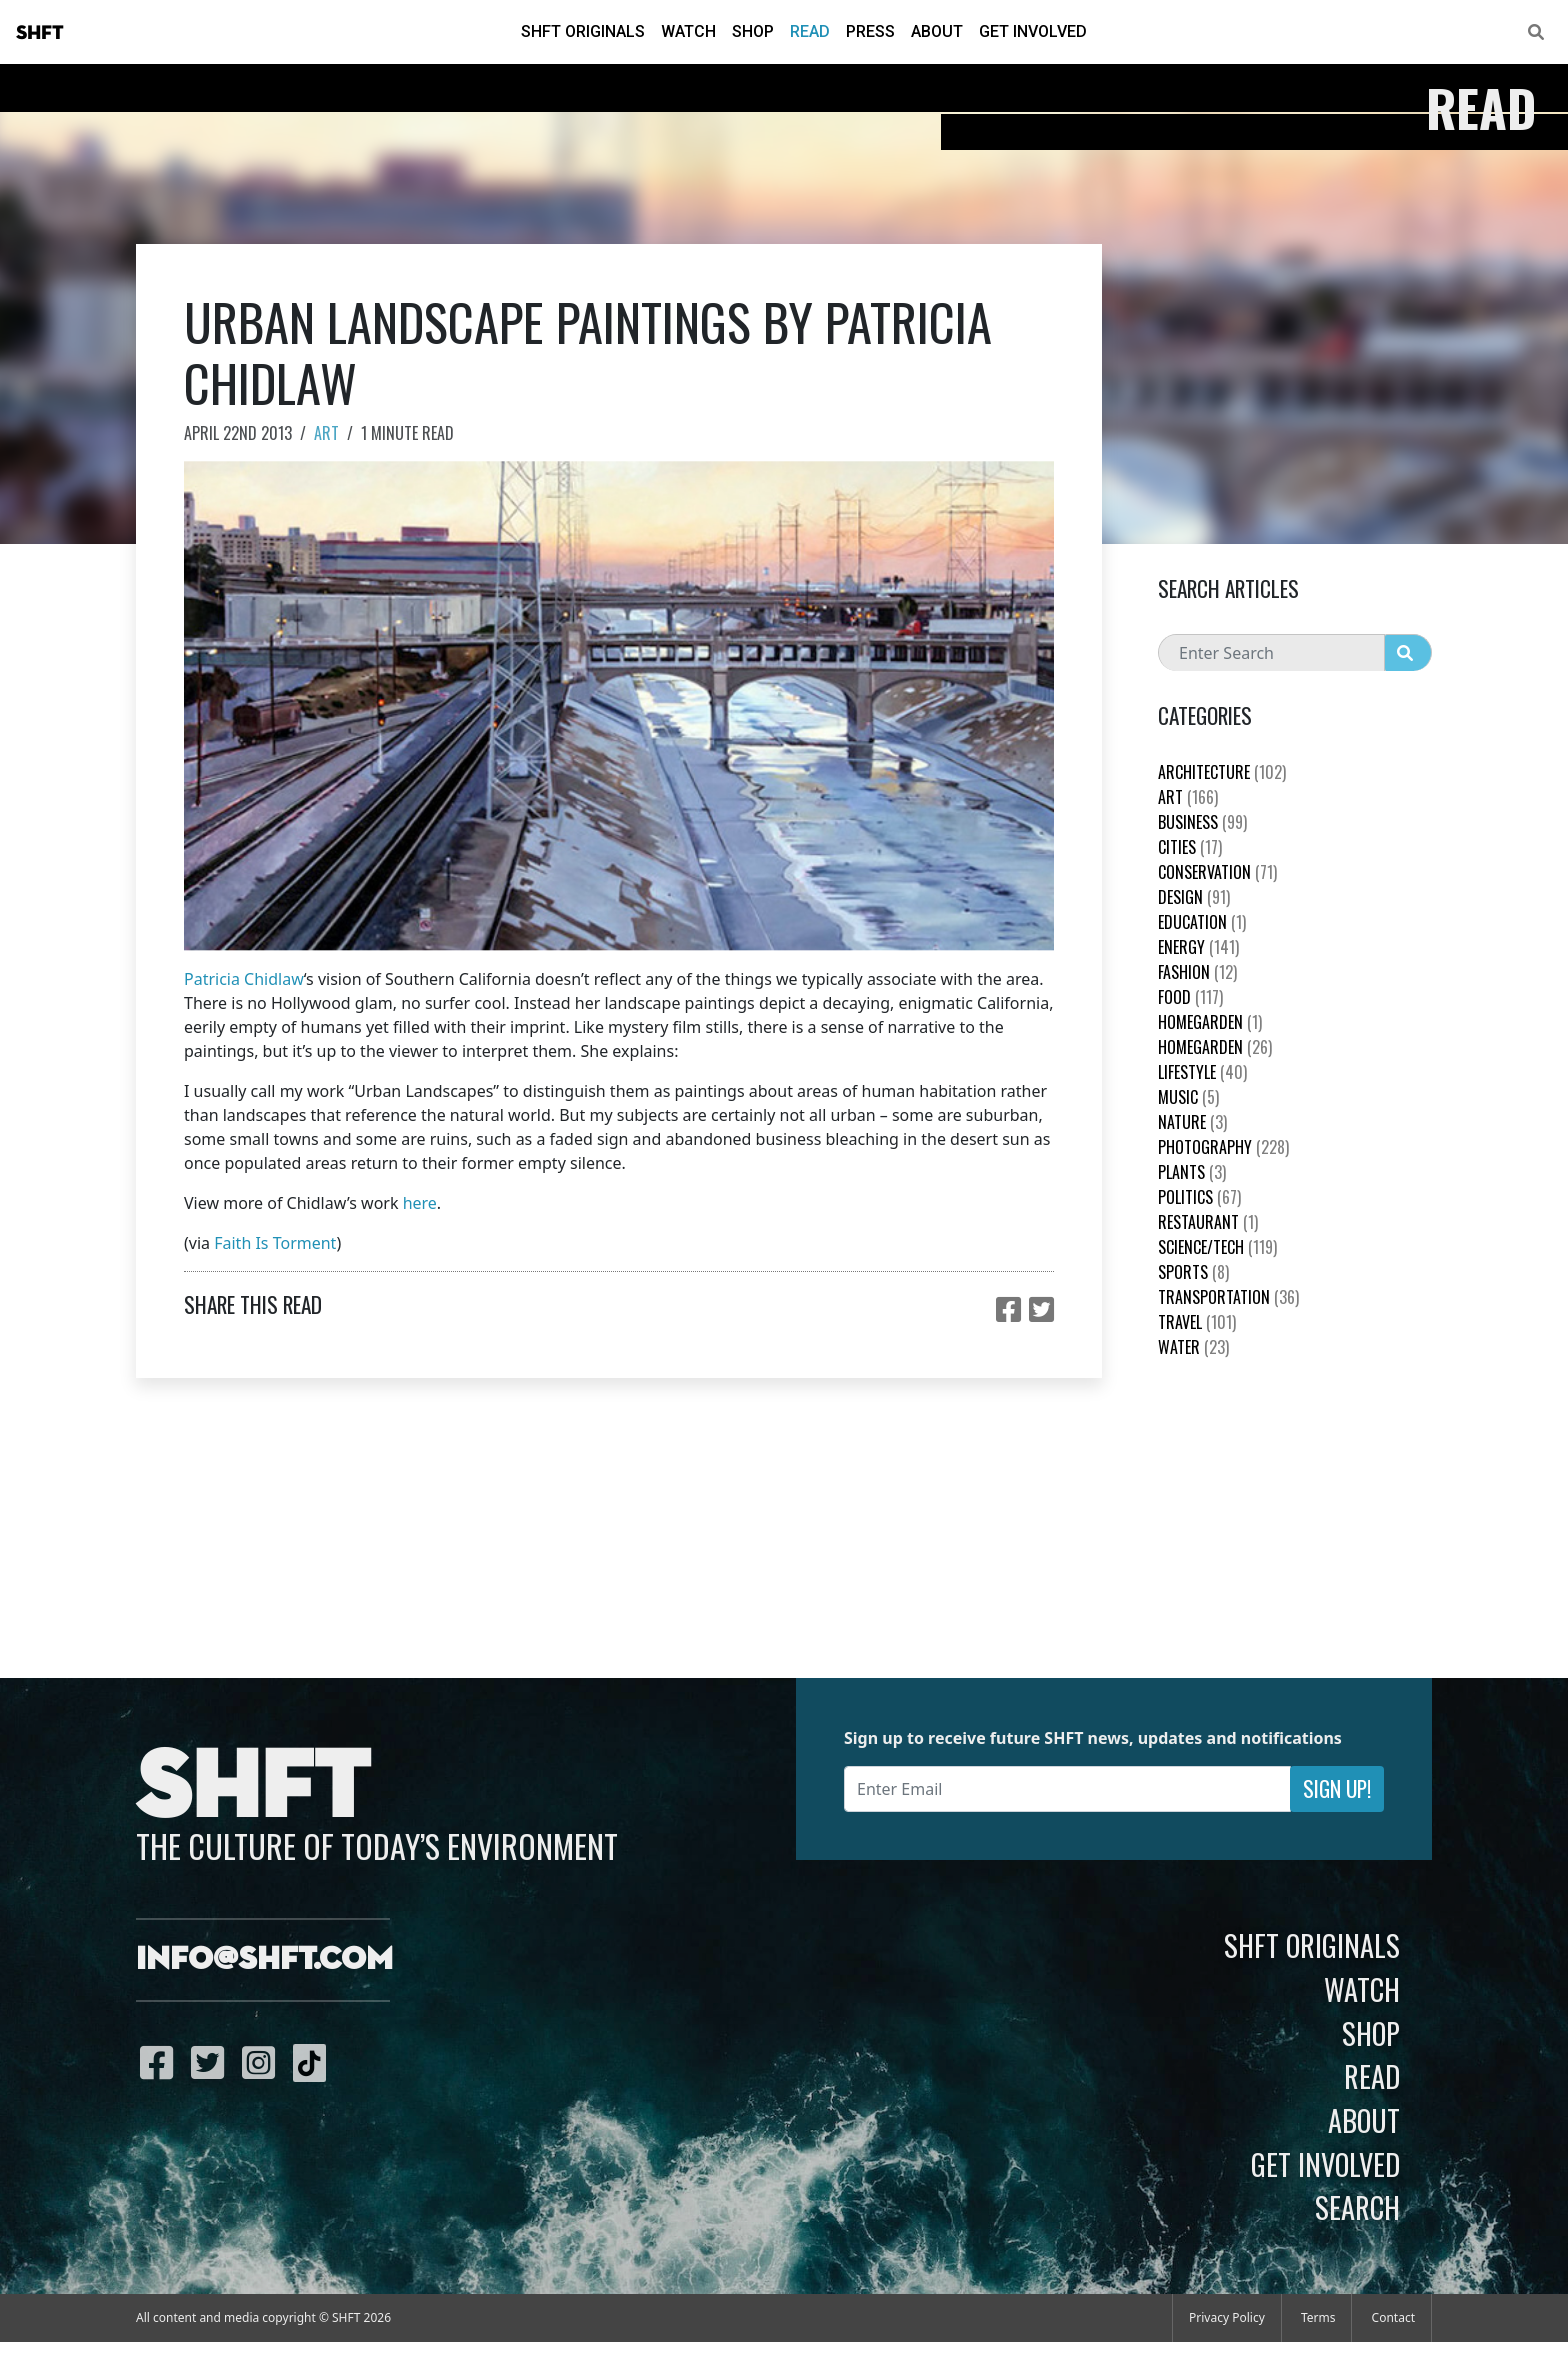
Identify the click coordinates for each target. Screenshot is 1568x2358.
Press (870, 31)
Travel (1197, 1322)
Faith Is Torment (275, 1243)
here (420, 1203)
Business (1202, 822)
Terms (1318, 2317)
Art (326, 433)
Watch (688, 31)
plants (1192, 1172)
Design (1194, 897)
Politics (1199, 1197)
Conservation (1217, 872)
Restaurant (1208, 1222)
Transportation (1228, 1297)
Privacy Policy (1227, 2317)
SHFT (40, 33)
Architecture (1222, 772)
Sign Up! (1337, 1788)
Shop (753, 31)
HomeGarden (1210, 1022)
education (1202, 922)
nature (1192, 1122)
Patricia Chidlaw (244, 979)
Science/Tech (1217, 1247)
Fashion (1197, 972)
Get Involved (1033, 31)
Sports (1193, 1272)
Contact (1393, 2317)
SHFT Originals (583, 31)
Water (1193, 1347)
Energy (1198, 947)
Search (1357, 2207)
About (937, 31)
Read (810, 31)
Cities (1190, 847)
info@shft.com (264, 1960)
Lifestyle (1202, 1072)
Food (1190, 997)
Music (1188, 1097)
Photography (1223, 1147)
